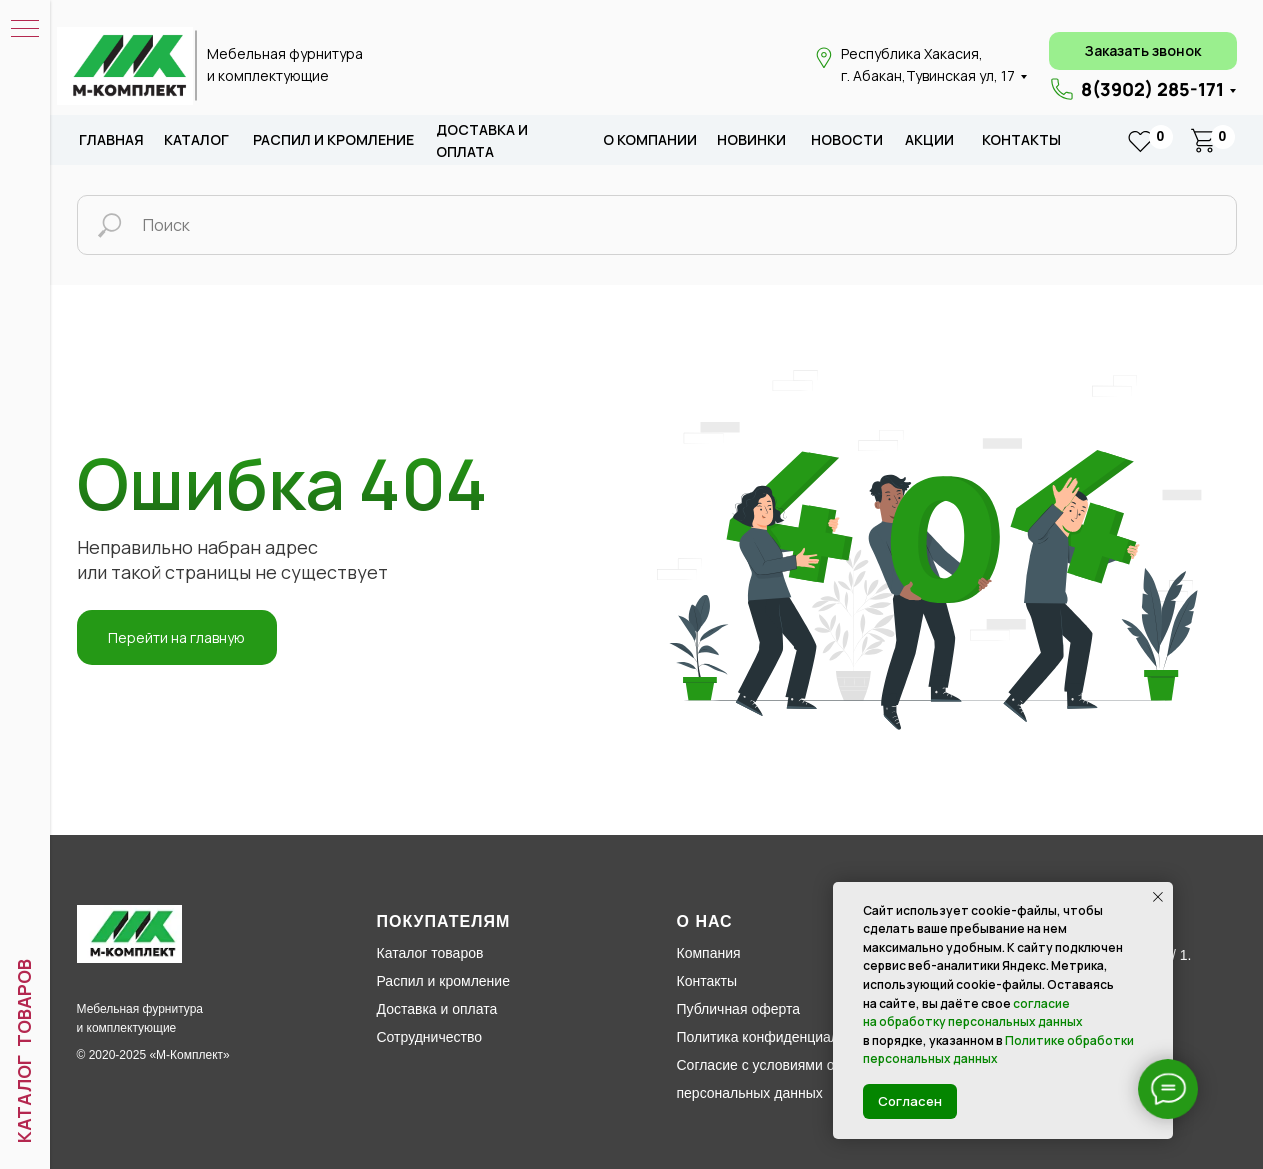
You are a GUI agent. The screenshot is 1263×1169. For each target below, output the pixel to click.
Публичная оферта (739, 1009)
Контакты (1021, 139)
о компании (650, 139)
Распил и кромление (443, 981)
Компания (709, 953)
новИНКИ (751, 139)
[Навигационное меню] (25, 30)
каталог (196, 139)
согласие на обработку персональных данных (973, 1013)
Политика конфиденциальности (780, 1037)
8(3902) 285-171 (1152, 89)
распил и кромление (333, 139)
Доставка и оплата (437, 1009)
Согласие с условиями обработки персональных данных (785, 1079)
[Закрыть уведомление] (1158, 897)
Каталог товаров (430, 953)
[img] (125, 66)
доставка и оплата (482, 140)
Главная (111, 139)
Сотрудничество (429, 1037)
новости (847, 139)
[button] (1143, 51)
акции (929, 139)
